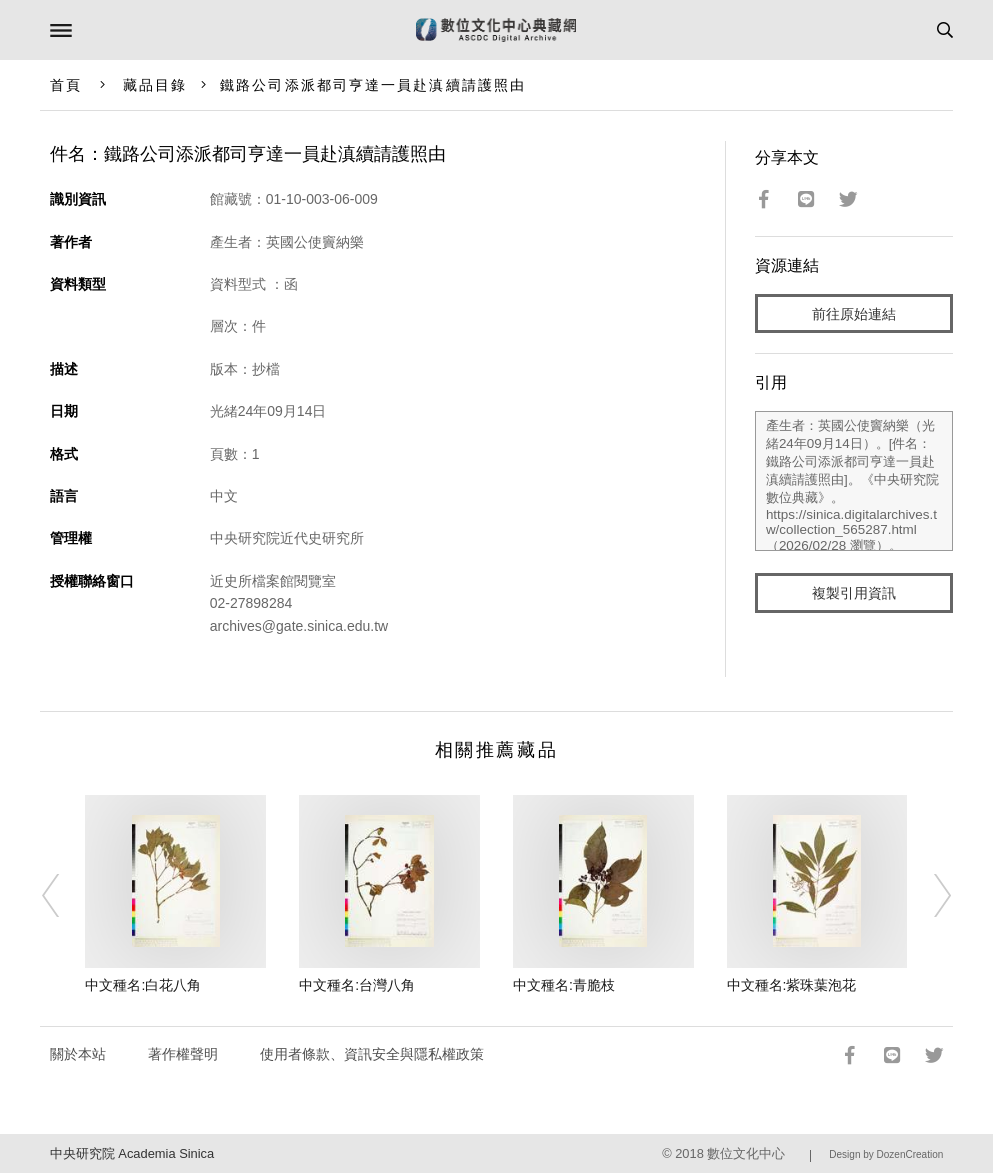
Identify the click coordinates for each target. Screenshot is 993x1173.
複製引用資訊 (854, 593)
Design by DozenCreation (886, 1154)
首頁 (66, 85)
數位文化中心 (746, 1153)
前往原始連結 (854, 314)
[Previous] (64, 895)
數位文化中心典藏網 (496, 30)
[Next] (929, 895)
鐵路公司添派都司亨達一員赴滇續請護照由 (373, 85)
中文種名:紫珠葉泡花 (792, 985)
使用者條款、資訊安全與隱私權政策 (372, 1054)
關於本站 (78, 1054)
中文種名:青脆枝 (564, 985)
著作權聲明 (183, 1054)
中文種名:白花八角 (143, 985)
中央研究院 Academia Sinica (132, 1153)
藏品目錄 (155, 85)
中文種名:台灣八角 (357, 985)
